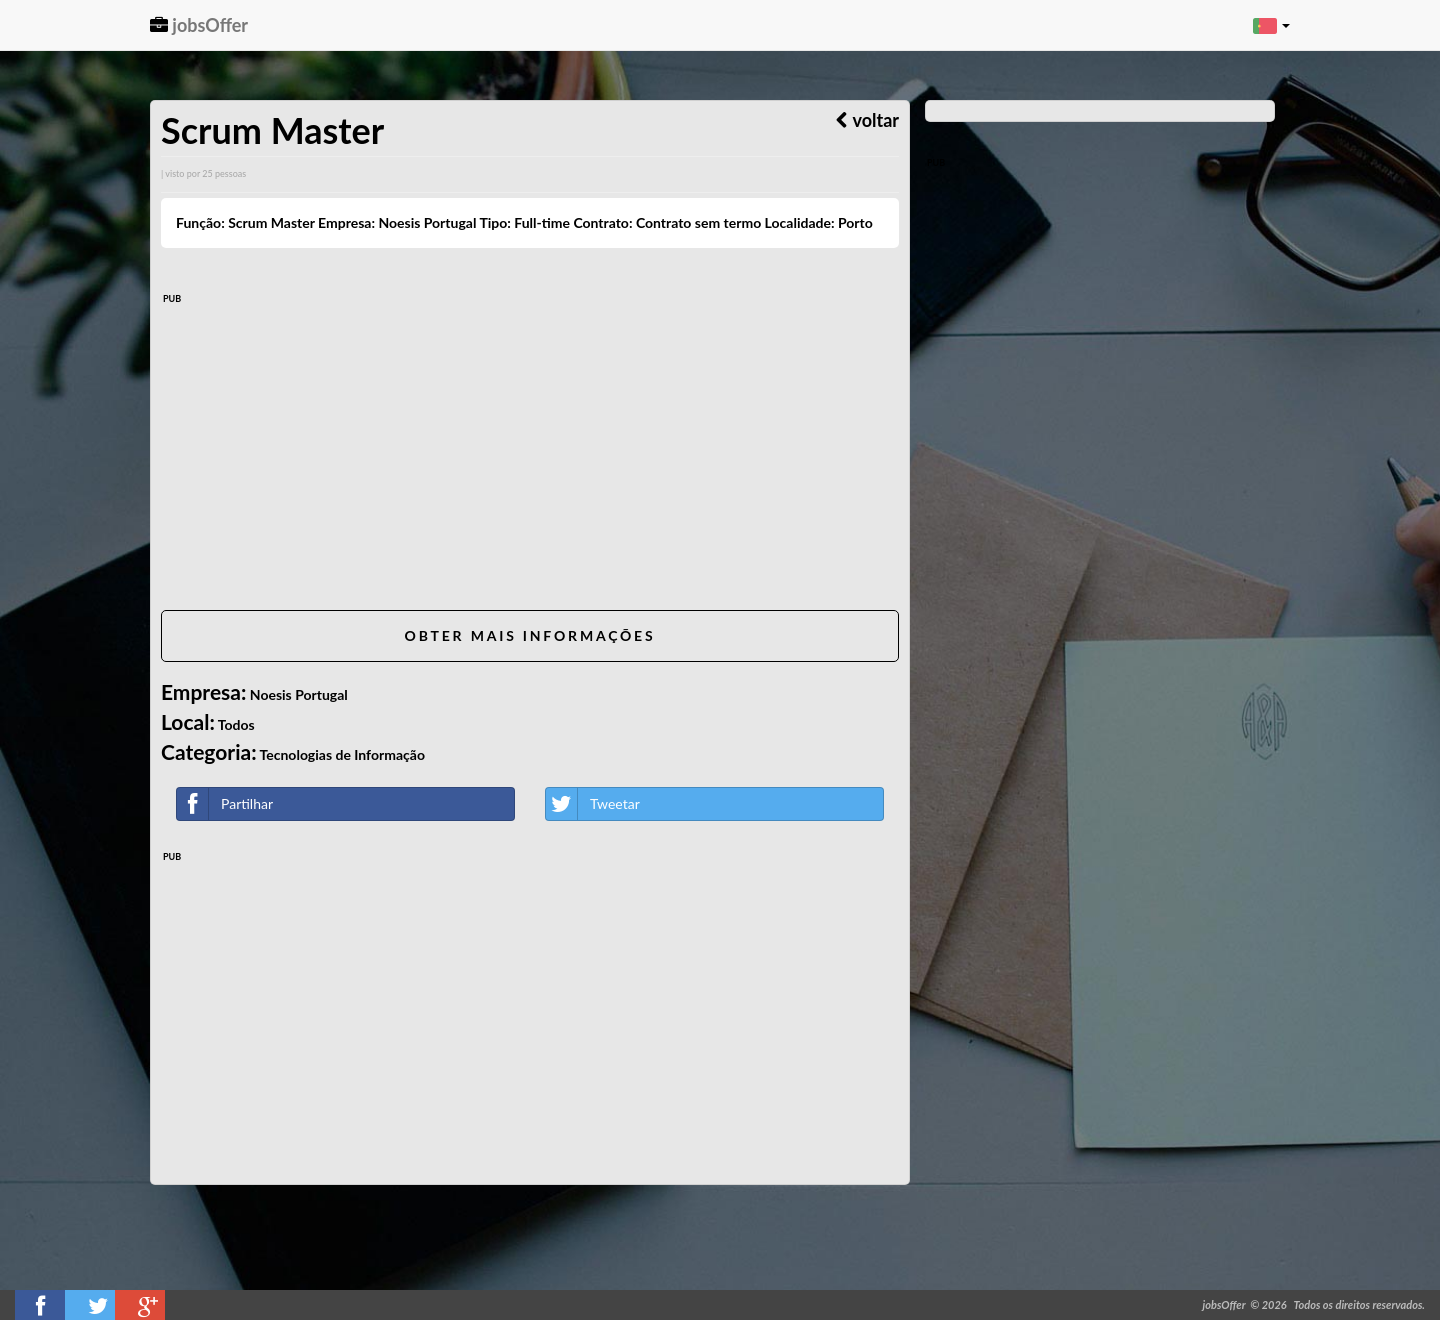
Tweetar (593, 804)
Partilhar (225, 804)
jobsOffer (199, 25)
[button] (1271, 25)
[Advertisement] (530, 455)
